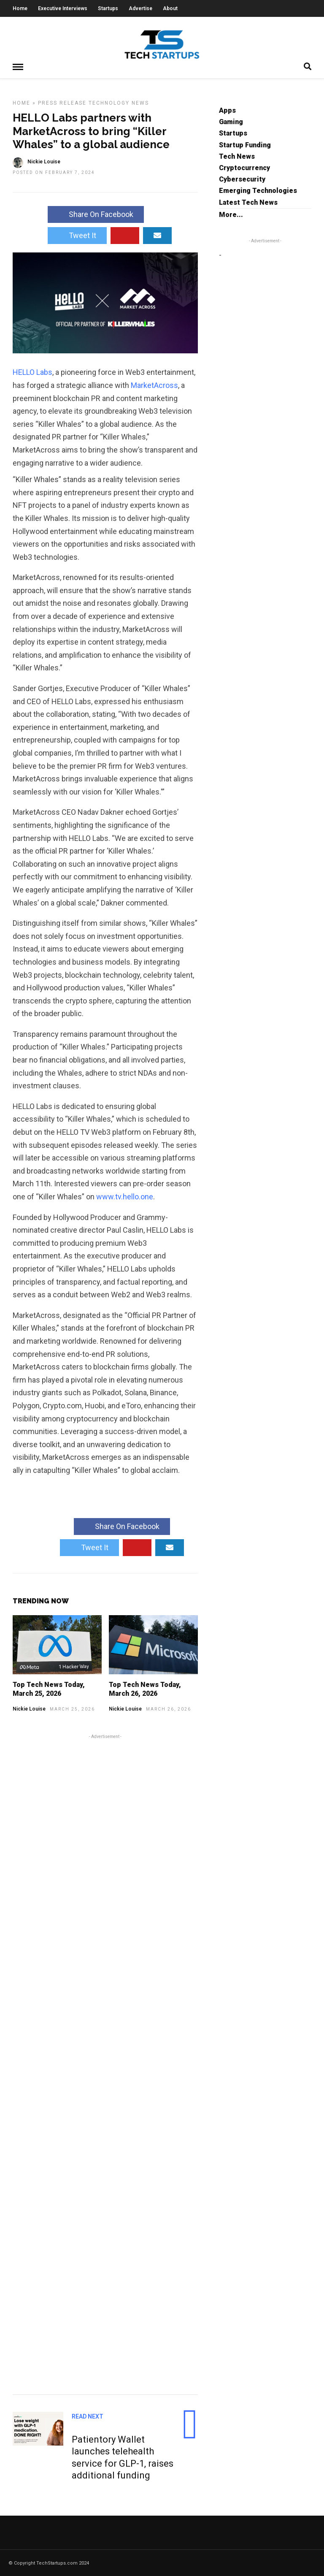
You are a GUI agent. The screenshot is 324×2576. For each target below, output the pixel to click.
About (170, 8)
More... (231, 214)
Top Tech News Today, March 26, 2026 (145, 1688)
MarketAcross (154, 384)
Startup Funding (245, 145)
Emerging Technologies (258, 190)
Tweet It (77, 234)
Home (20, 8)
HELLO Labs (32, 371)
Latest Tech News (248, 202)
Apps (227, 110)
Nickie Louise (29, 1708)
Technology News (119, 103)
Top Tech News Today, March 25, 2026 (49, 1688)
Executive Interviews (62, 8)
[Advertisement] (105, 2062)
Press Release (62, 103)
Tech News (237, 156)
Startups (108, 8)
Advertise (140, 8)
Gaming (231, 121)
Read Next (87, 2416)
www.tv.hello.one (124, 1196)
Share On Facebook (95, 213)
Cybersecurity (242, 179)
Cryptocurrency (244, 167)
